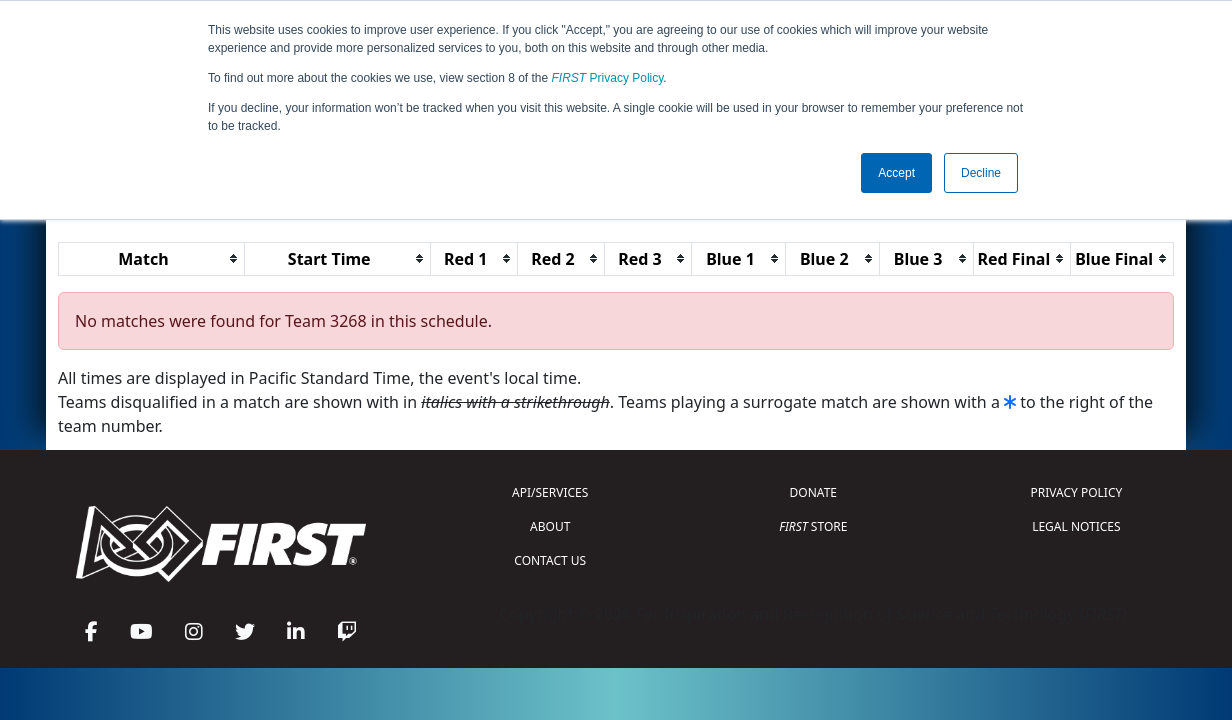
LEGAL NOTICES (1076, 526)
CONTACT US (550, 560)
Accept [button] (896, 173)
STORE (813, 526)
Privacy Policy (608, 78)
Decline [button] (981, 173)
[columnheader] (152, 258)
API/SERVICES (550, 492)
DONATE (813, 492)
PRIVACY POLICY (1076, 492)
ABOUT (550, 526)
